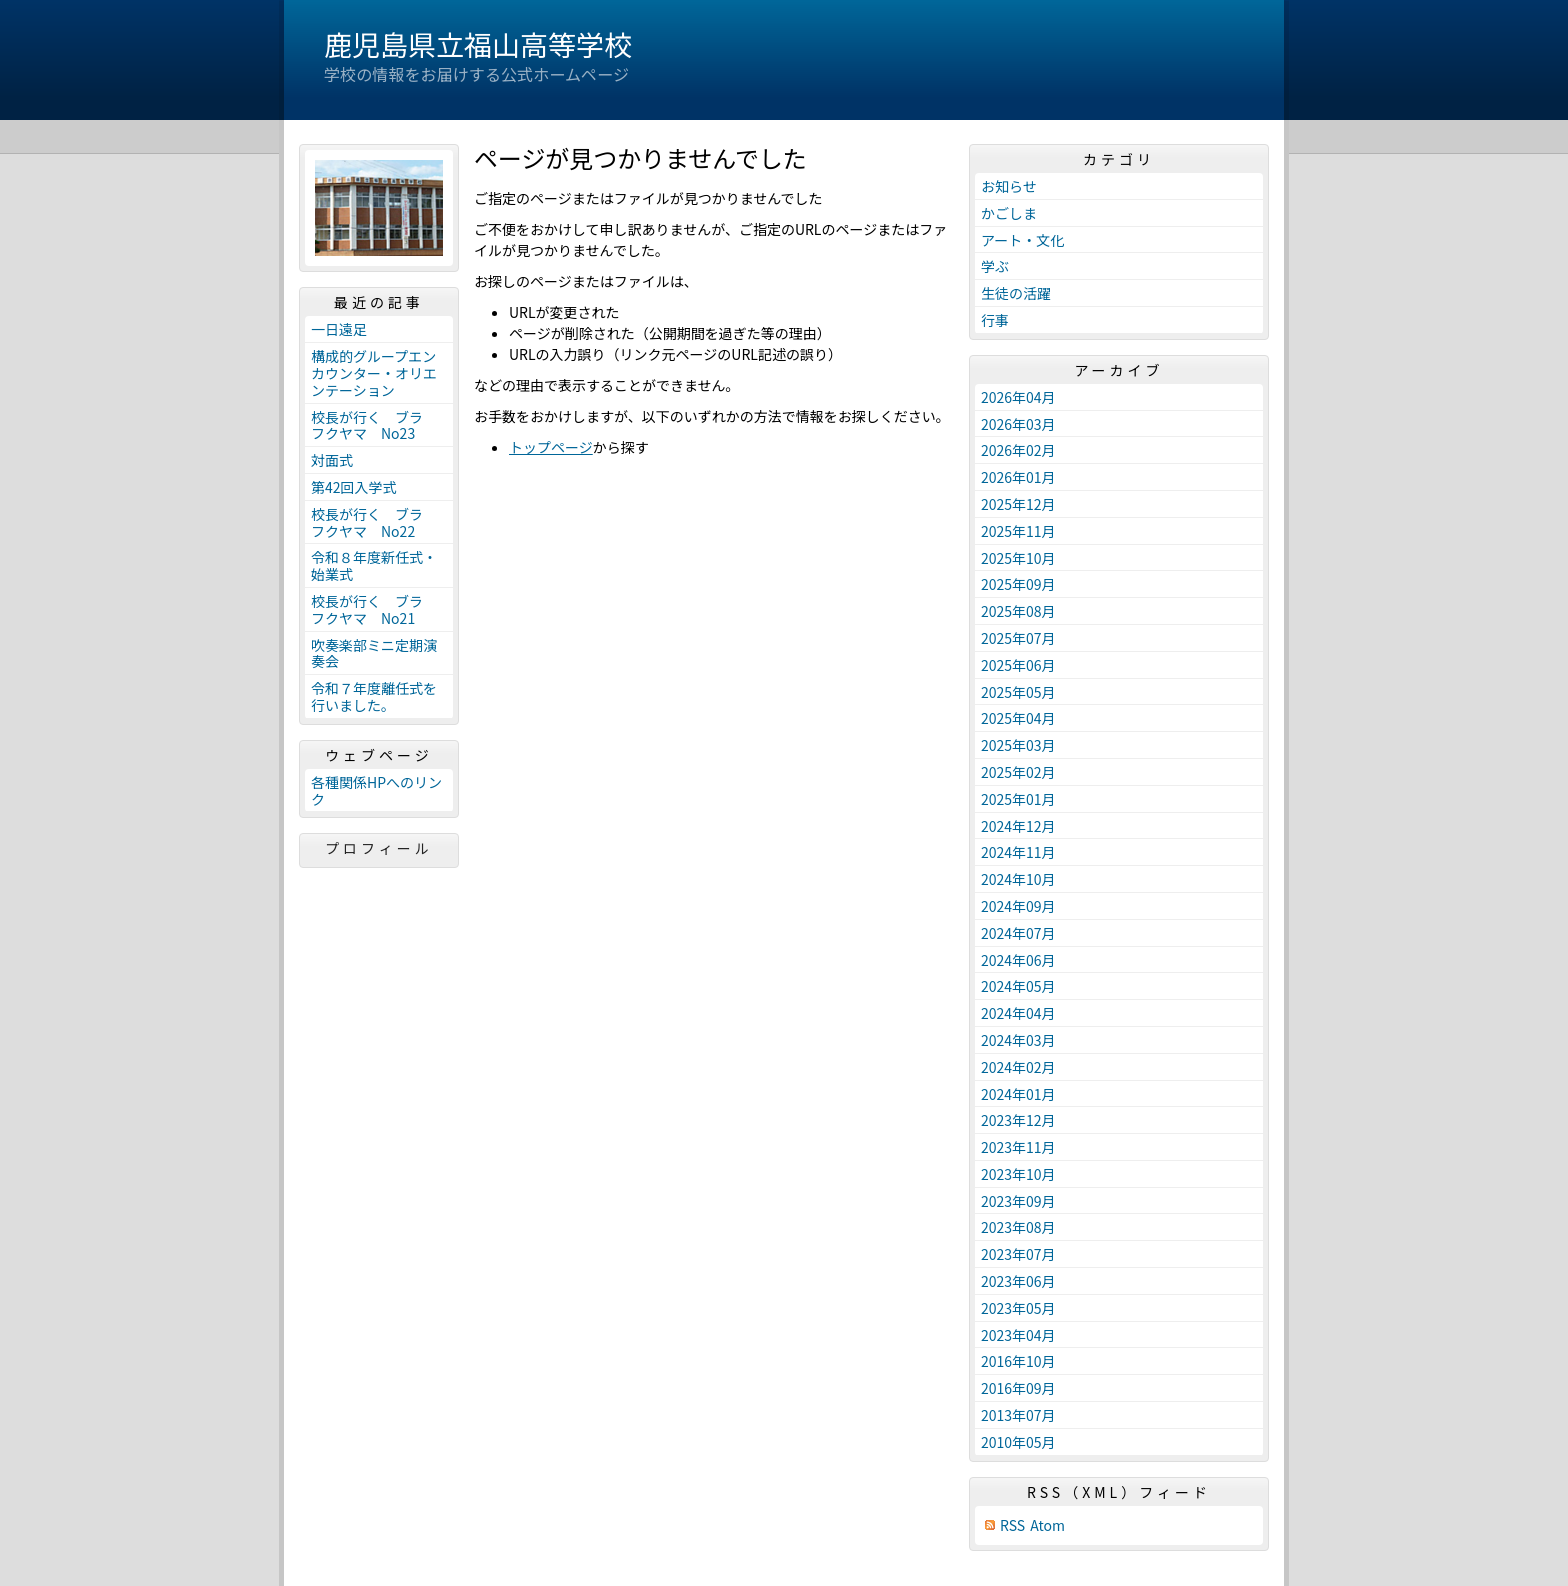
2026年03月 (1018, 424)
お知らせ (1009, 186)
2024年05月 (1018, 986)
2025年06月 (1018, 665)
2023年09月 (1018, 1201)
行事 (995, 320)
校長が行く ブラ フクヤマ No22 (374, 522)
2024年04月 (1018, 1013)
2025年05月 (1018, 692)
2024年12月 (1018, 826)
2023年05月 (1018, 1308)
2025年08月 (1018, 611)
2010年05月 (1018, 1442)
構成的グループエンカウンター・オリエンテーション (374, 373)
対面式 (332, 460)
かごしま (1009, 213)
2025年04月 (1018, 718)
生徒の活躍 (1016, 293)
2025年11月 (1018, 531)
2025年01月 (1018, 799)
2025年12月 (1018, 504)
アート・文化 (1022, 240)
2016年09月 (1018, 1388)
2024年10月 (1018, 879)
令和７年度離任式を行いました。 (374, 696)
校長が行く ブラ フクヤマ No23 (374, 425)
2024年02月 (1018, 1067)
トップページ (551, 447)
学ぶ (995, 266)
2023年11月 (1018, 1147)
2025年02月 (1018, 772)
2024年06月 (1018, 960)
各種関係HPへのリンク (376, 790)
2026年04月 (1018, 397)
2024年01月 (1018, 1094)
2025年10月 (1018, 558)
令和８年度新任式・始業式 (374, 565)
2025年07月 (1018, 638)
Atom (1047, 1525)
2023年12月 (1018, 1120)
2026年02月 (1018, 450)
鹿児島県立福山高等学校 (478, 44)
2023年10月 (1018, 1174)
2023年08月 (1018, 1227)
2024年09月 (1018, 906)
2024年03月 (1018, 1040)
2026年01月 (1018, 477)
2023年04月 (1018, 1335)
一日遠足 (339, 329)
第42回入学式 (354, 487)
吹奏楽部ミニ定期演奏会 (374, 653)
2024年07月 (1018, 933)
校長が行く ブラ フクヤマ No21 (374, 609)
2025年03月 (1018, 745)
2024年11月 (1018, 852)
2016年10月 (1018, 1361)
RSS (1012, 1525)
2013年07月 (1018, 1415)
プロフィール (379, 848)
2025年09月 (1018, 584)
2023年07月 (1018, 1254)
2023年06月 (1018, 1281)
